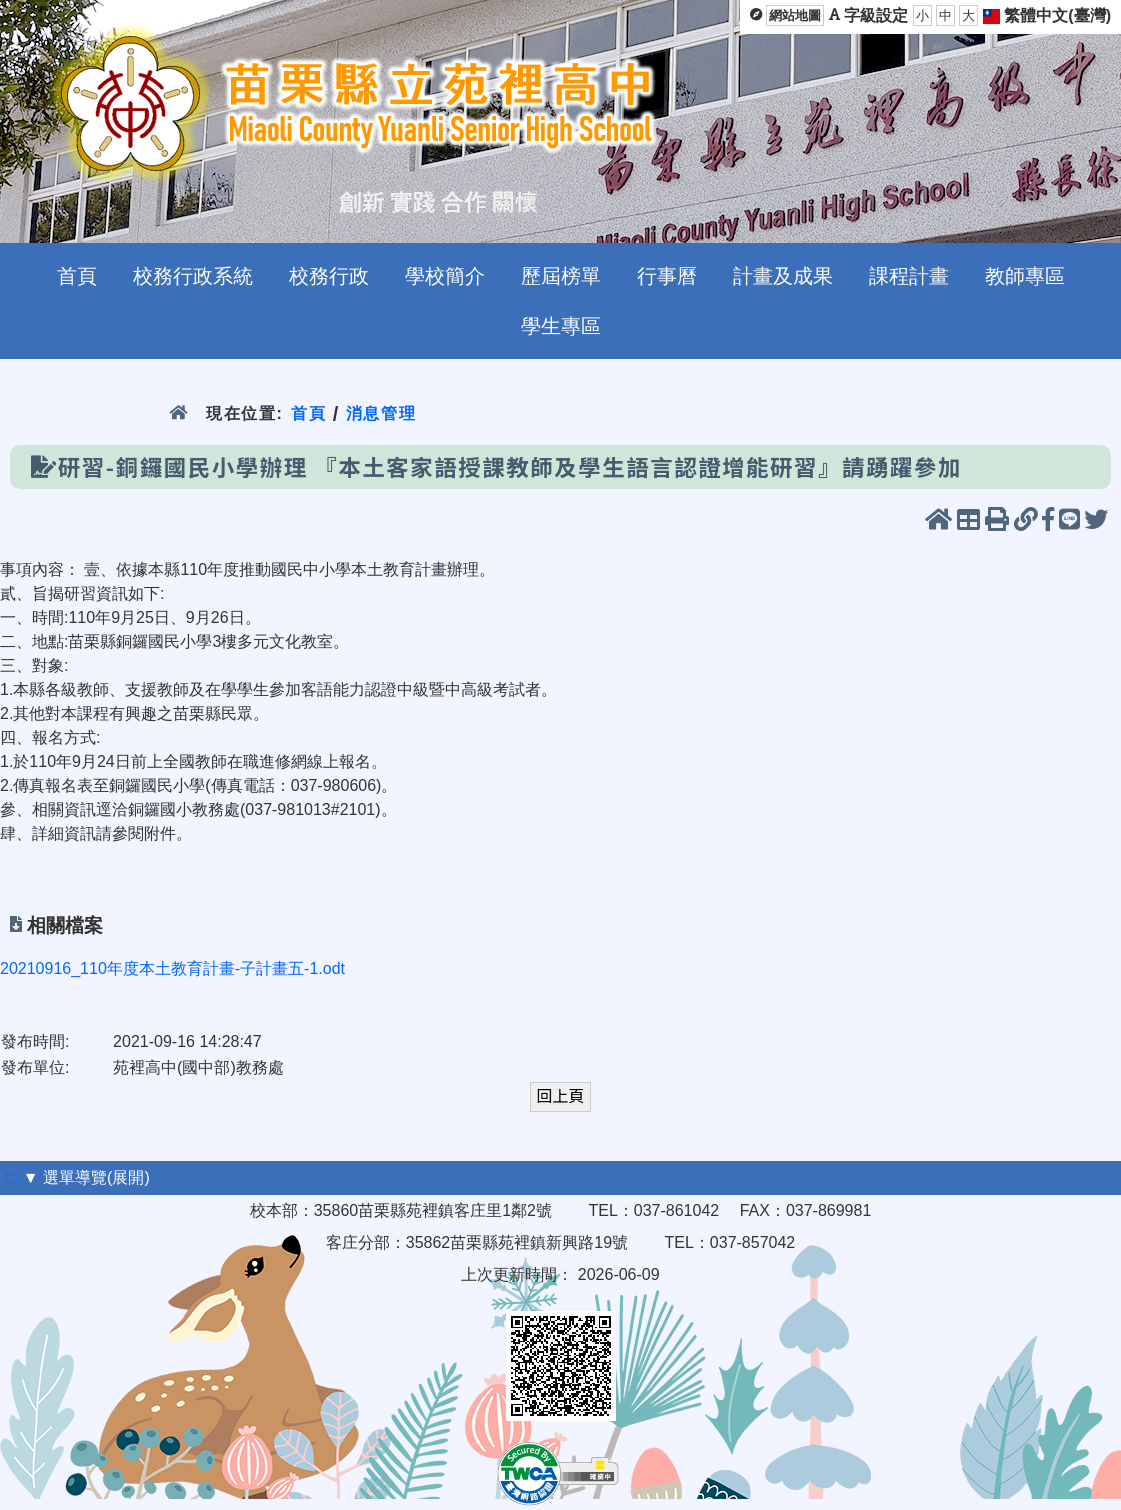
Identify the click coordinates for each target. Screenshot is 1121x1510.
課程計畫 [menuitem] (909, 276)
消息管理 (381, 413)
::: (11, 1177)
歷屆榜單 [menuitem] (561, 276)
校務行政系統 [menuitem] (193, 276)
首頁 (308, 413)
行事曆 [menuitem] (667, 276)
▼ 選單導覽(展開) (86, 1177)
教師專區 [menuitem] (1025, 276)
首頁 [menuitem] (77, 276)
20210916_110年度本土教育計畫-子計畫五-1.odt (172, 968)
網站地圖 (795, 15)
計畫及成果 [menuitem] (783, 276)
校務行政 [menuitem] (329, 276)
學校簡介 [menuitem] (445, 276)
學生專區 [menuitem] (561, 326)
